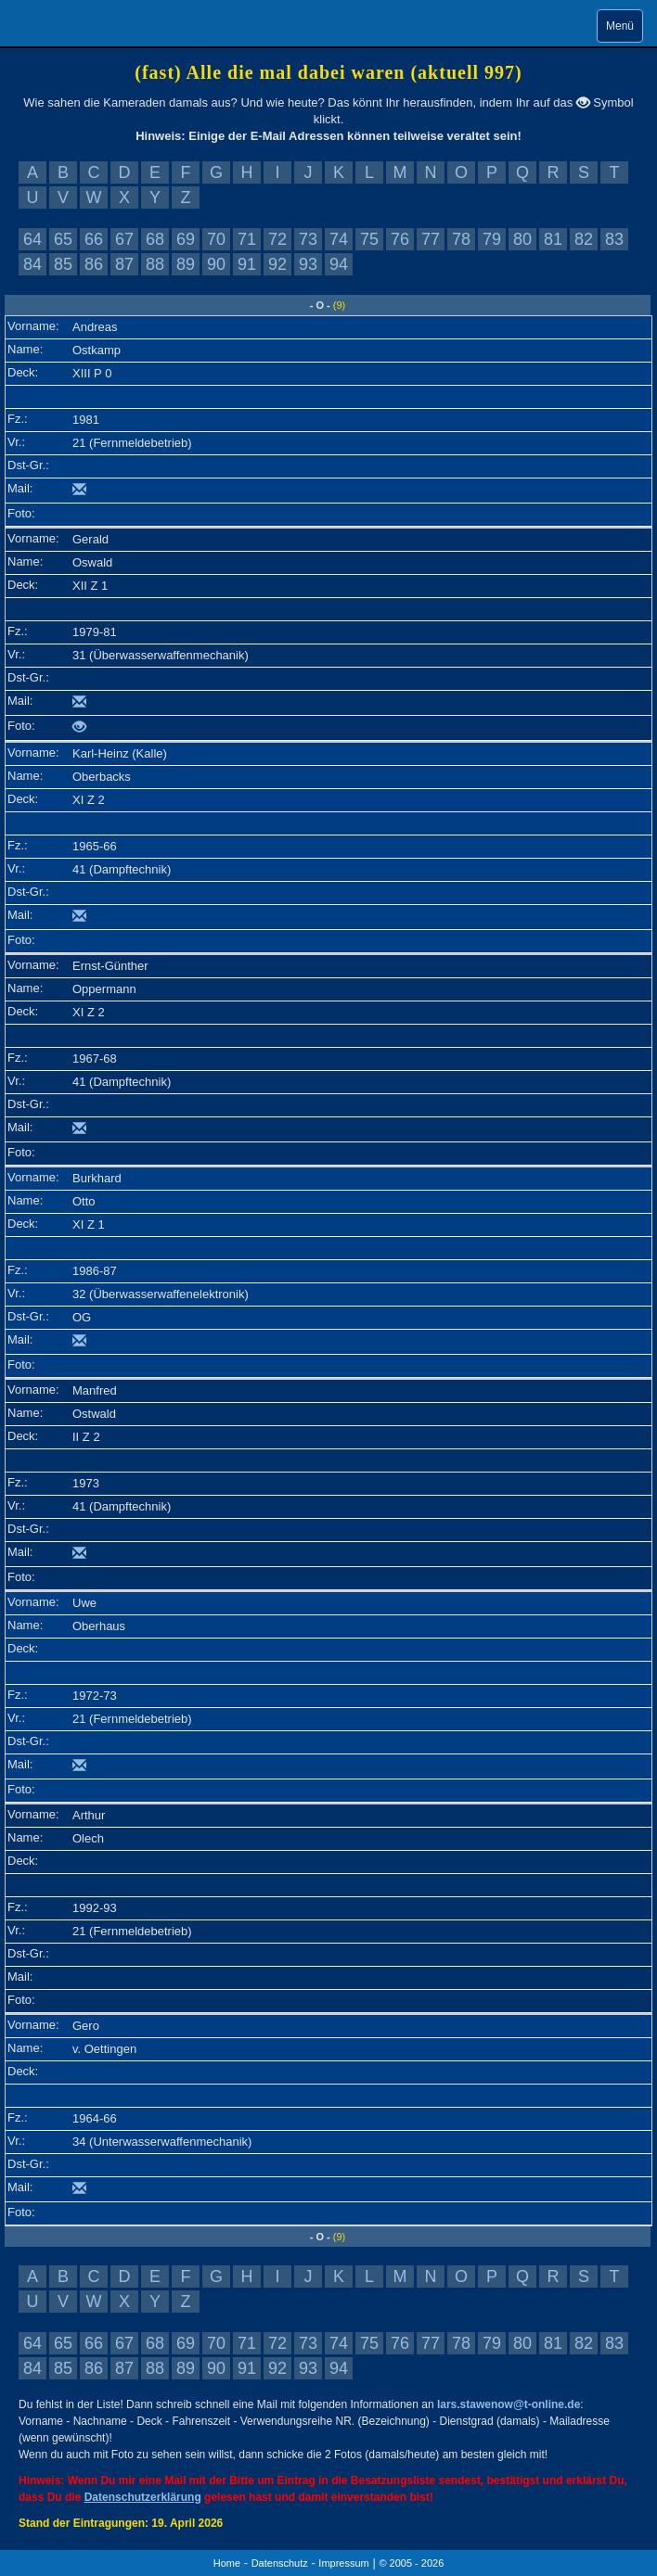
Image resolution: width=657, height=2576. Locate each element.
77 (430, 239)
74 (338, 239)
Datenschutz (279, 2563)
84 (32, 264)
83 (614, 239)
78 (461, 239)
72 (277, 239)
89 (185, 264)
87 (124, 264)
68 (155, 239)
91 (247, 264)
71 (247, 239)
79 (492, 239)
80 (522, 239)
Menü (620, 25)
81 (553, 239)
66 (93, 239)
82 (583, 239)
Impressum (343, 2563)
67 (124, 239)
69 (185, 239)
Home (226, 2563)
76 (400, 239)
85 (63, 264)
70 (216, 239)
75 (369, 239)
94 (338, 264)
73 (308, 239)
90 (216, 264)
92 (277, 264)
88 (155, 264)
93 (308, 264)
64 (32, 239)
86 (93, 264)
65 (63, 239)
